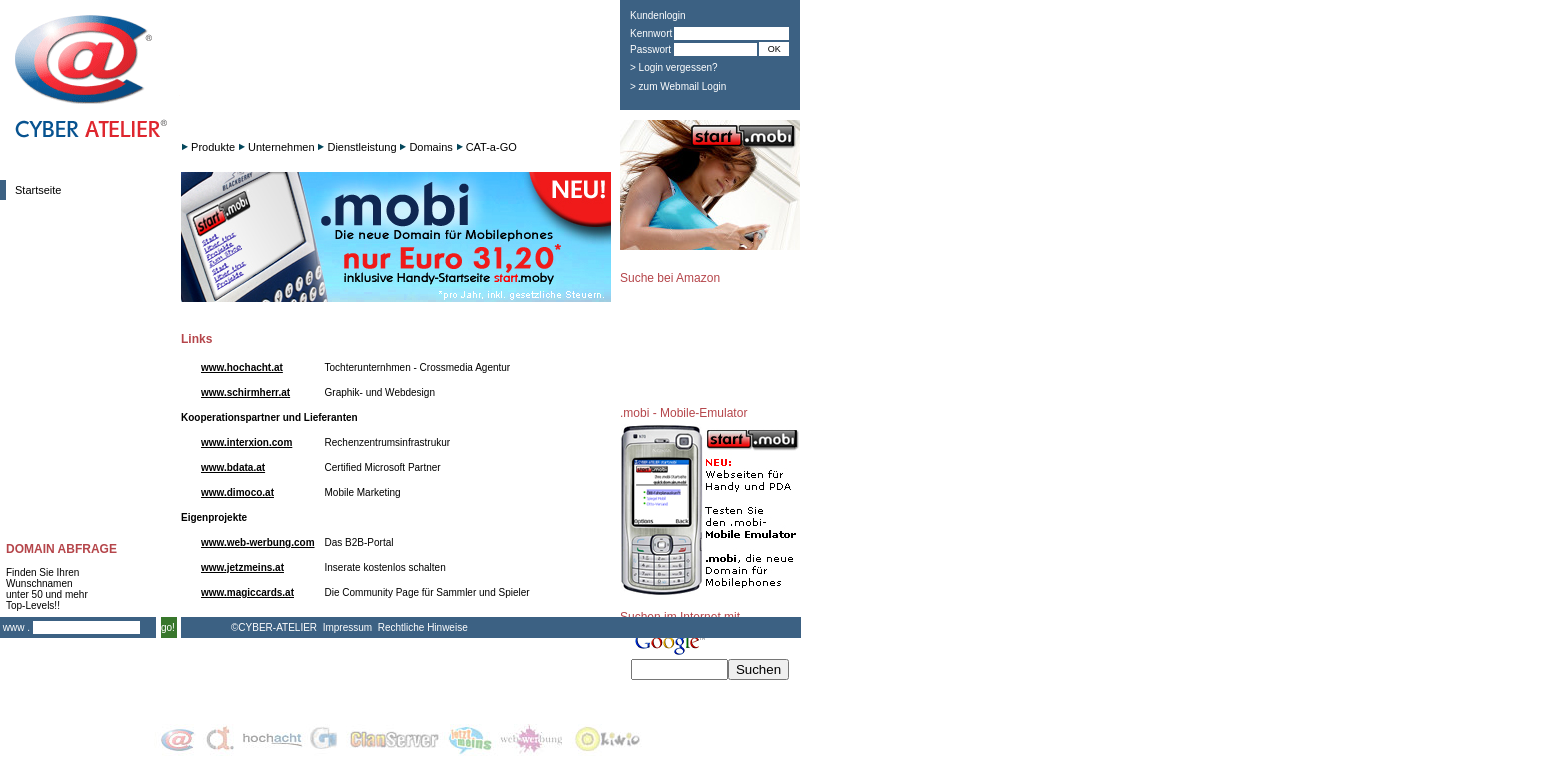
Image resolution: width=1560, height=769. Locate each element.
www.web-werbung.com (258, 542)
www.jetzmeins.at (242, 567)
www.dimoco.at (237, 492)
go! (168, 627)
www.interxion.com (246, 442)
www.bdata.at (233, 467)
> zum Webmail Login (678, 86)
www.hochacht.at (242, 367)
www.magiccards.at (247, 592)
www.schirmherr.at (245, 392)
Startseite (38, 190)
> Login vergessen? (674, 67)
